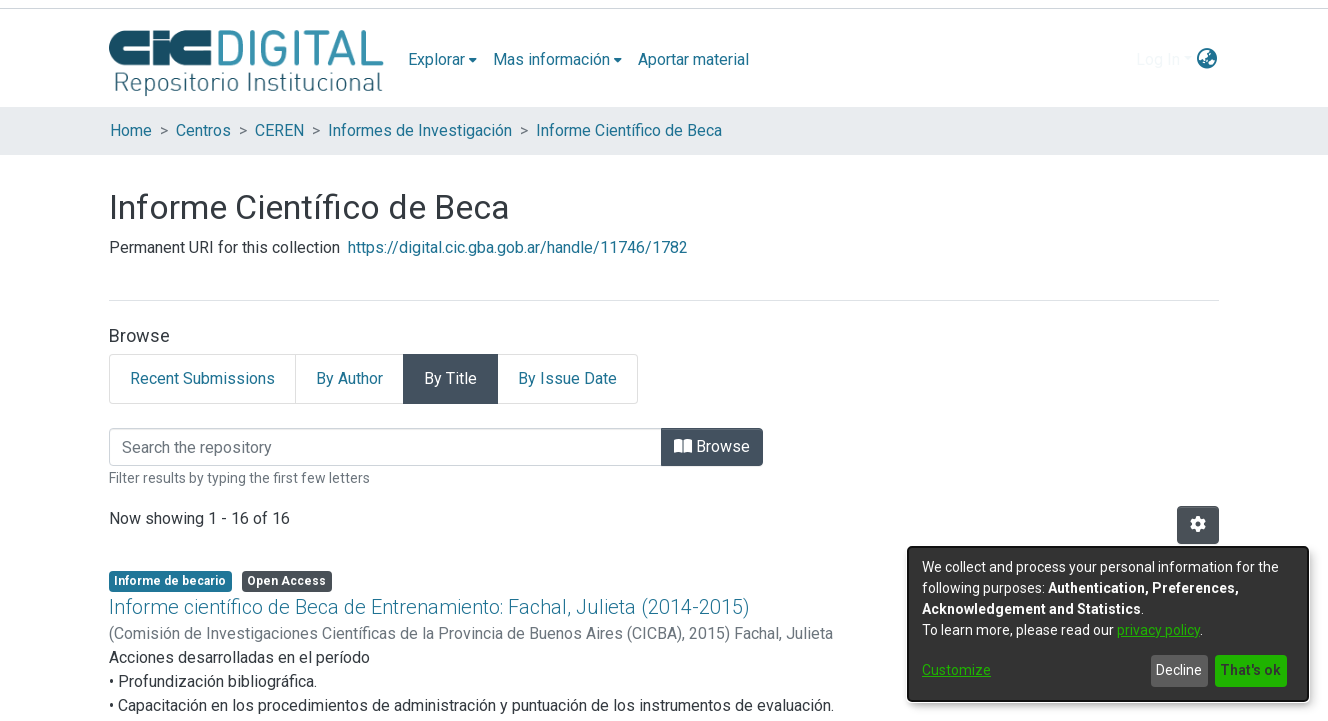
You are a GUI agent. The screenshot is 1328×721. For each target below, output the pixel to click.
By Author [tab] (349, 378)
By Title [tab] (450, 378)
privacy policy (1158, 630)
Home (131, 130)
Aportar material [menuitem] (693, 59)
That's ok (1250, 670)
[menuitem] (442, 60)
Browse (712, 446)
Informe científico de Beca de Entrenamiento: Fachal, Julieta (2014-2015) (429, 607)
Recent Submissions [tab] (202, 378)
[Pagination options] (1198, 525)
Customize (956, 670)
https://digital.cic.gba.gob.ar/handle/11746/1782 (518, 247)
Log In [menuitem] (1158, 59)
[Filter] (385, 447)
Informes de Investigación (420, 130)
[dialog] (1108, 624)
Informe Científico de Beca (629, 130)
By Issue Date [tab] (567, 378)
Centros (203, 130)
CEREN (279, 130)
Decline (1179, 670)
